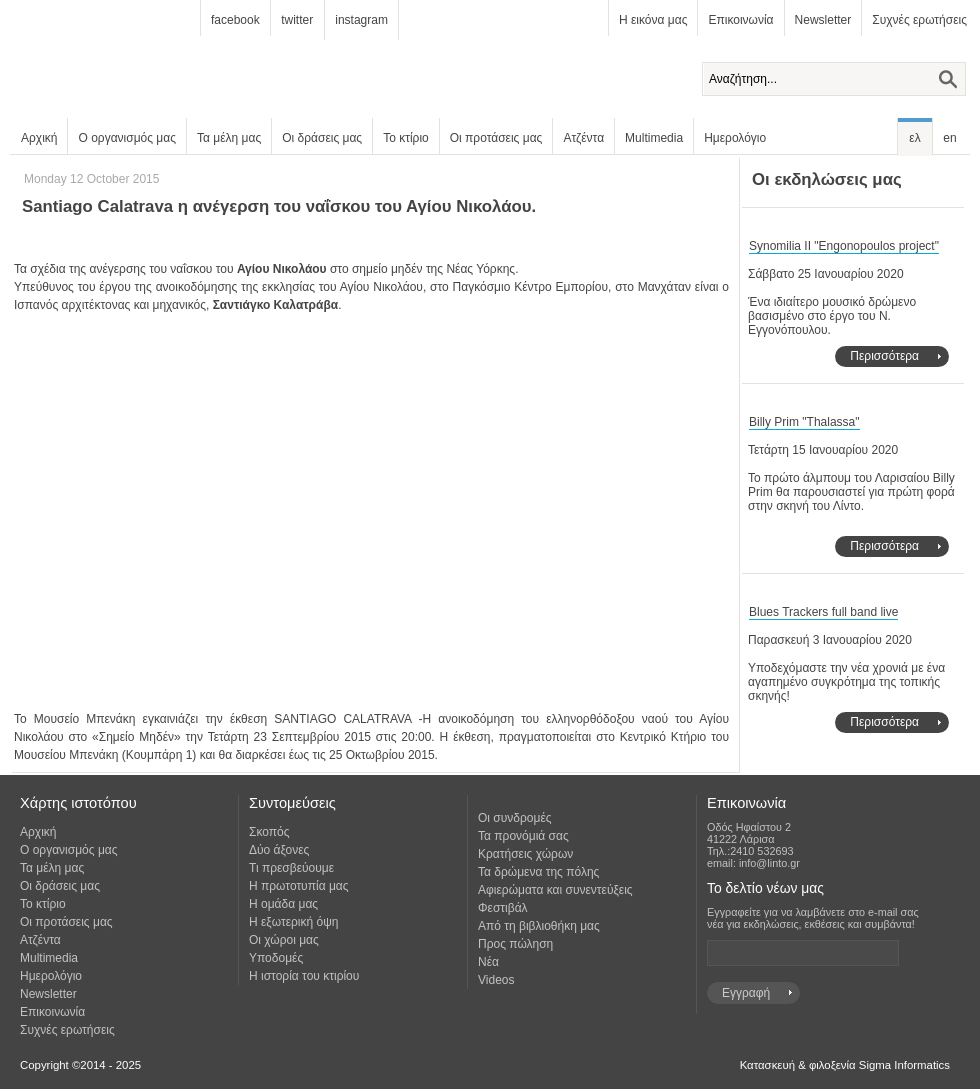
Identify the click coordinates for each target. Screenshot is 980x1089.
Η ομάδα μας (283, 904)
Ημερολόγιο (735, 138)
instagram (361, 20)
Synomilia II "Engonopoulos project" (844, 246)
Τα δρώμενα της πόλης (538, 872)
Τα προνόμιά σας (523, 836)
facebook (235, 20)
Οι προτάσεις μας (496, 138)
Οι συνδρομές (515, 818)
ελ (914, 138)
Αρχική (39, 138)
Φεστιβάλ (503, 908)
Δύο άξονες (279, 850)
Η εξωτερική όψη (293, 922)
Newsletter (823, 20)
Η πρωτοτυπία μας (299, 886)
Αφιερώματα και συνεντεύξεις (555, 890)
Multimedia (654, 138)
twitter (297, 20)
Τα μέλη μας (229, 138)
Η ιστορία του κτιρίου (304, 976)
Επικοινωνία (740, 20)
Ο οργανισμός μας (127, 138)
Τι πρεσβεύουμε (291, 868)
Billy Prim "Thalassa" (804, 422)
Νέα (488, 962)
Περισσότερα (884, 356)
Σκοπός (269, 832)
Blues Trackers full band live (823, 612)
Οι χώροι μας (284, 940)
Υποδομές (276, 958)
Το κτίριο (406, 138)
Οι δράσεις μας (322, 138)
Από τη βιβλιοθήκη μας (539, 926)
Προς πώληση (515, 944)
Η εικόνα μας (653, 20)
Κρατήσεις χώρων (525, 854)
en (949, 138)
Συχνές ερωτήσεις (919, 20)
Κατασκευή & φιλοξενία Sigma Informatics (845, 1065)
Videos (496, 980)
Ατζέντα (583, 138)
